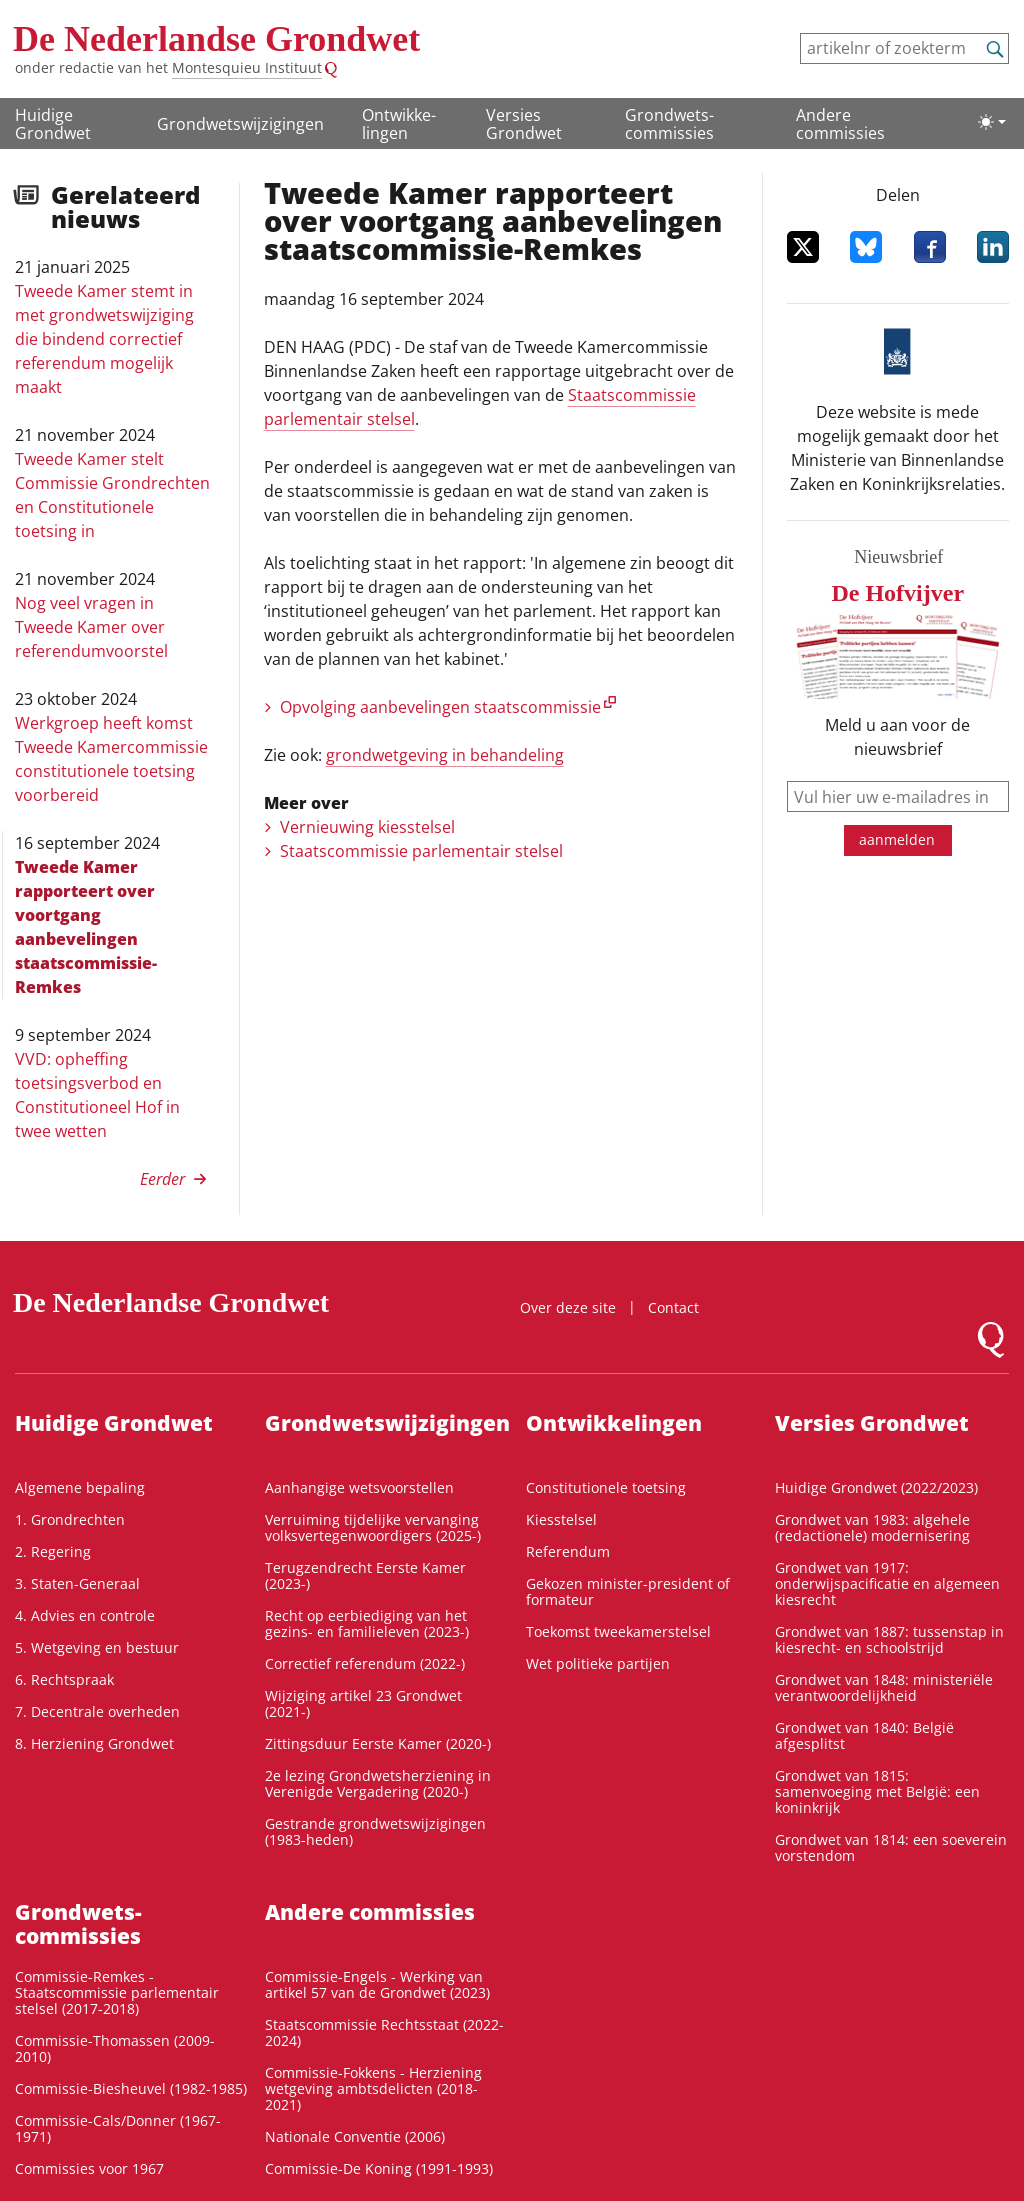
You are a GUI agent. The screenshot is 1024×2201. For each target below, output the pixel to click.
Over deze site (568, 1307)
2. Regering (53, 1551)
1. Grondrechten (70, 1519)
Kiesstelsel (561, 1519)
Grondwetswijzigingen (240, 124)
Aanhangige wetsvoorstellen (359, 1487)
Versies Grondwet (524, 124)
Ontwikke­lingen (399, 124)
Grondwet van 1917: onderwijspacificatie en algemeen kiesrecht (887, 1583)
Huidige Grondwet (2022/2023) (876, 1487)
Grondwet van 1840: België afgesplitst (864, 1735)
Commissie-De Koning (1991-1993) (379, 2168)
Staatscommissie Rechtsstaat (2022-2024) (384, 2032)
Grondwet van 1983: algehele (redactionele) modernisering (872, 1527)
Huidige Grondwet (53, 124)
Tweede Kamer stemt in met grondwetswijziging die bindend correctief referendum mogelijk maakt (104, 339)
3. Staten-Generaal (77, 1583)
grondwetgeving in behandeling (445, 755)
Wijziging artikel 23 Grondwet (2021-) (363, 1703)
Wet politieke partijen (598, 1663)
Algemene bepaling (80, 1487)
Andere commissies (840, 124)
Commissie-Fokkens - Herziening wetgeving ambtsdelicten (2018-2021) (373, 2088)
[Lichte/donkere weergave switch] (992, 122)
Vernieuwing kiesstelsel (367, 827)
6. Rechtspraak (64, 1679)
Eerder (162, 1179)
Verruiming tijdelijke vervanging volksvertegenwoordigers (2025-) (373, 1527)
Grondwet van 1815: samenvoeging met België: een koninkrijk (877, 1791)
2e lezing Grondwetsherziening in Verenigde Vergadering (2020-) (378, 1783)
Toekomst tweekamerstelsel (618, 1631)
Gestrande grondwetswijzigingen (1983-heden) (375, 1831)
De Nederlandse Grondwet (216, 39)
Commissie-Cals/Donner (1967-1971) (118, 2128)
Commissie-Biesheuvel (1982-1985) (131, 2088)
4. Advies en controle (85, 1615)
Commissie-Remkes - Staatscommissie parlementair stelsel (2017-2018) (117, 1992)
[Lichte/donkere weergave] (992, 122)
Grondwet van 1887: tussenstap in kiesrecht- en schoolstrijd (889, 1639)
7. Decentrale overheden (97, 1711)
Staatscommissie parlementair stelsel (421, 851)
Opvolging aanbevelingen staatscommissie (440, 707)
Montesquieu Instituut (247, 67)
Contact (673, 1307)
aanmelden (897, 839)
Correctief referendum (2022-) (365, 1663)
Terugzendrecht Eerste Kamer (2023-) (365, 1575)
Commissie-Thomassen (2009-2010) (115, 2048)
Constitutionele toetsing (606, 1487)
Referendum (568, 1551)
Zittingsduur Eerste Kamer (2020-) (378, 1743)
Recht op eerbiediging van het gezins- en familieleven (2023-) (367, 1623)
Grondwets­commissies (669, 124)
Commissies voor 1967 (89, 2168)
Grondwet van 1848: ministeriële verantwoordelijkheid (884, 1687)
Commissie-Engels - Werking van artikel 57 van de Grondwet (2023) (377, 1984)
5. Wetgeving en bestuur (97, 1647)
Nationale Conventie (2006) (355, 2136)
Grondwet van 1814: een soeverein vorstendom (891, 1847)
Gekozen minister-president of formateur (628, 1591)
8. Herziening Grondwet (94, 1743)
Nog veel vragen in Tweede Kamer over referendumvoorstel (91, 627)
